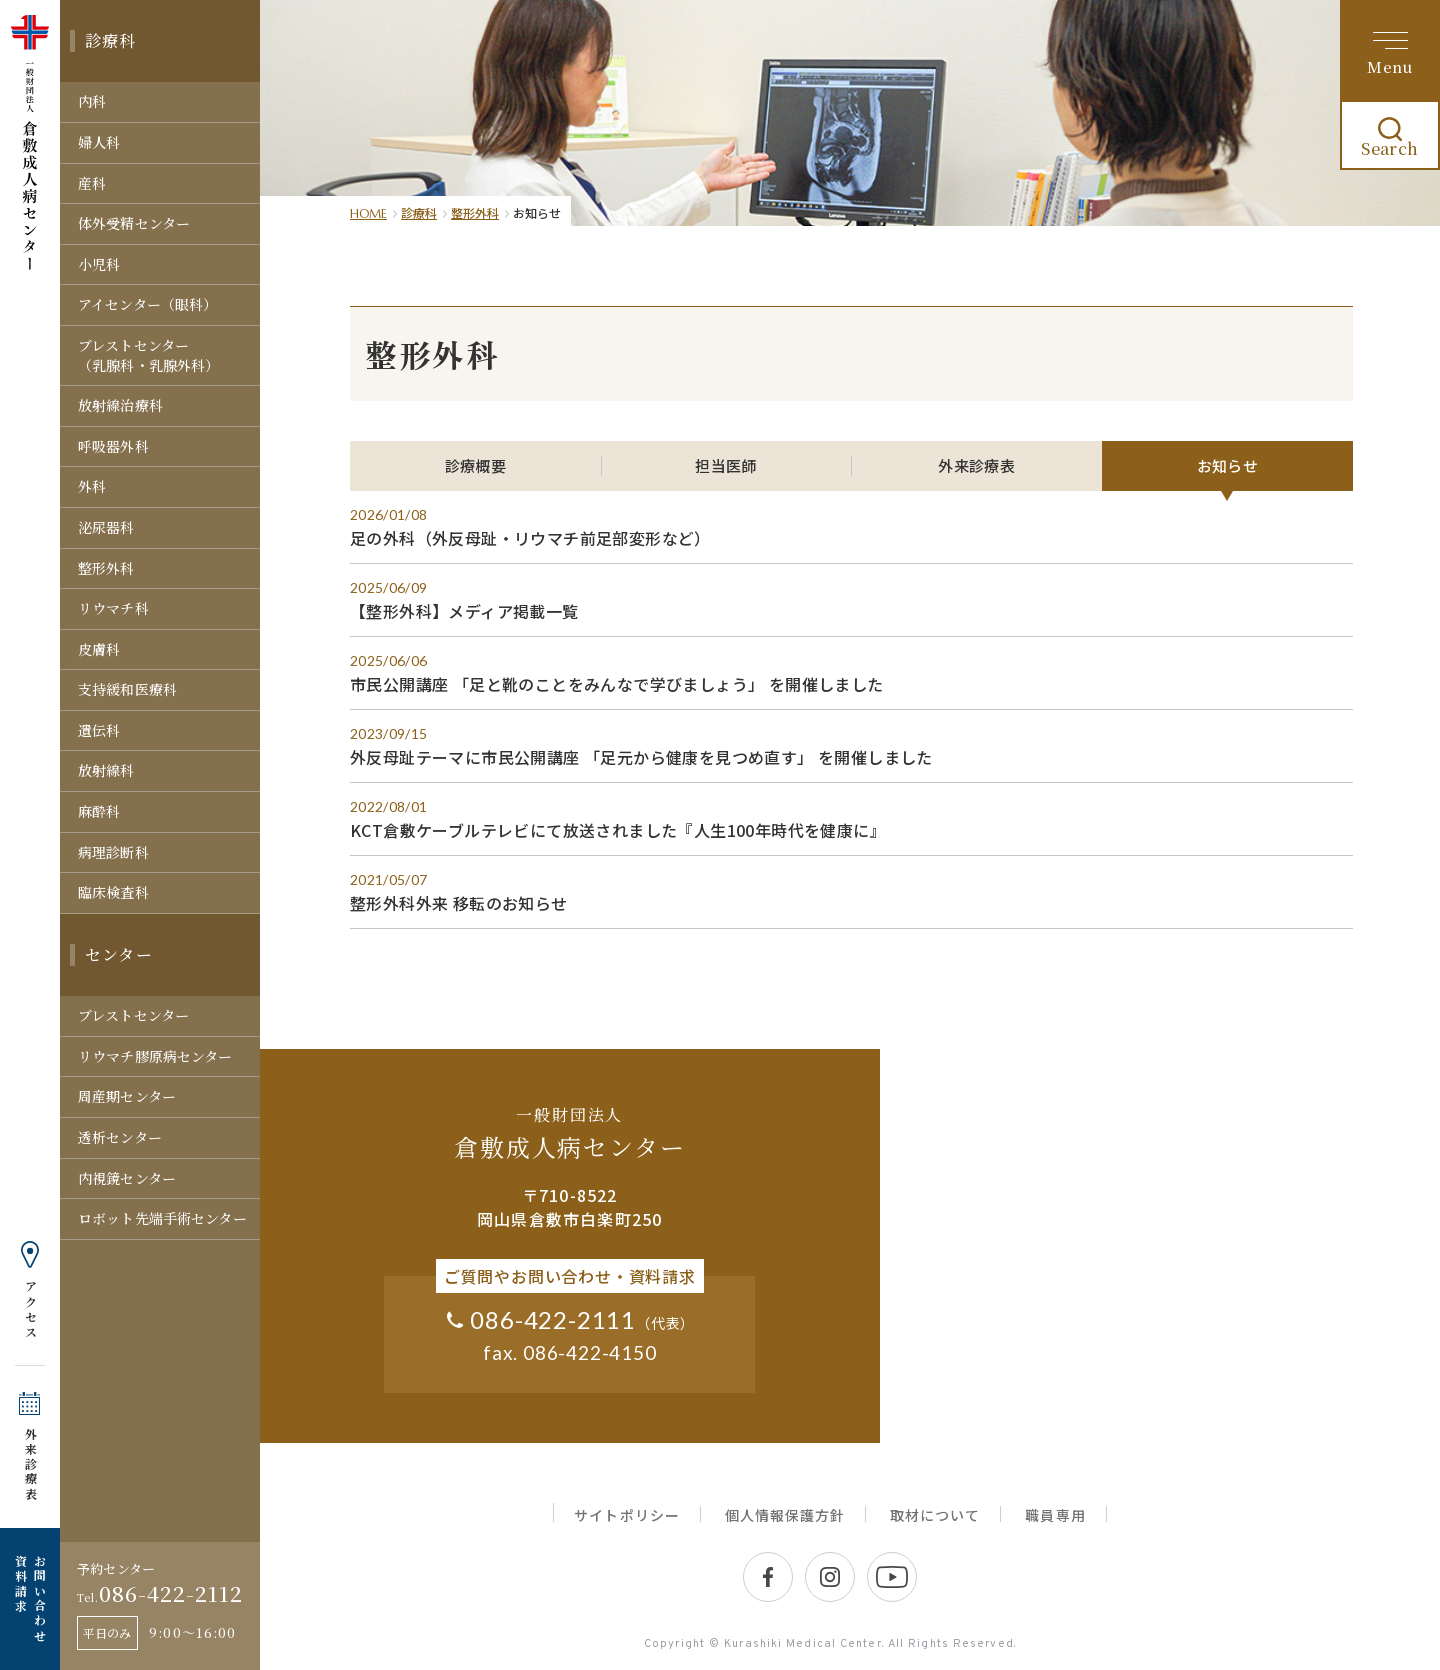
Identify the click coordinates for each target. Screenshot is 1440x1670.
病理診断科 (113, 852)
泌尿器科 (106, 527)
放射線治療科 (120, 405)
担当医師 (726, 465)
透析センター (120, 1137)
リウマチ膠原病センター (155, 1056)
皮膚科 (99, 649)
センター (119, 954)
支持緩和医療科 (127, 689)
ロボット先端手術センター (162, 1218)
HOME (368, 213)
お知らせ (1228, 465)
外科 (92, 486)
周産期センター (127, 1096)
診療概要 (476, 465)
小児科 (99, 264)
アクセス (30, 1310)
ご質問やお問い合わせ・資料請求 (570, 1276)
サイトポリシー (626, 1515)
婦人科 (99, 142)
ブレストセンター (133, 1015)
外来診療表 (30, 1464)
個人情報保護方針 (785, 1515)
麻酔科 (99, 811)
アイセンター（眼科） (147, 304)
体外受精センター (134, 223)
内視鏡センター (127, 1178)
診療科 (111, 40)
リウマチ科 (113, 608)
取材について (935, 1515)
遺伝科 (99, 730)
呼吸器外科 (113, 446)
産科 (92, 183)
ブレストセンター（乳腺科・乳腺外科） (148, 355)
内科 (92, 101)
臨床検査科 (113, 892)
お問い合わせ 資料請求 (30, 1599)
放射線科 (106, 770)
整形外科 (106, 568)
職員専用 (1055, 1515)
